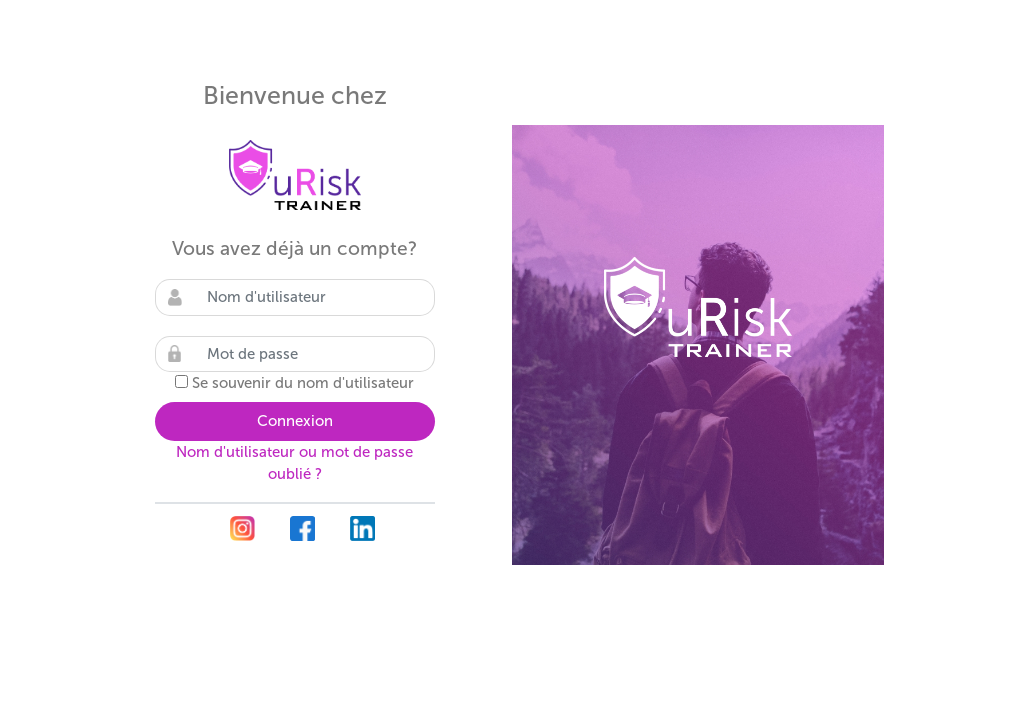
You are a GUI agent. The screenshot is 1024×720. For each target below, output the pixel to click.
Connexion (295, 421)
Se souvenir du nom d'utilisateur (303, 383)
